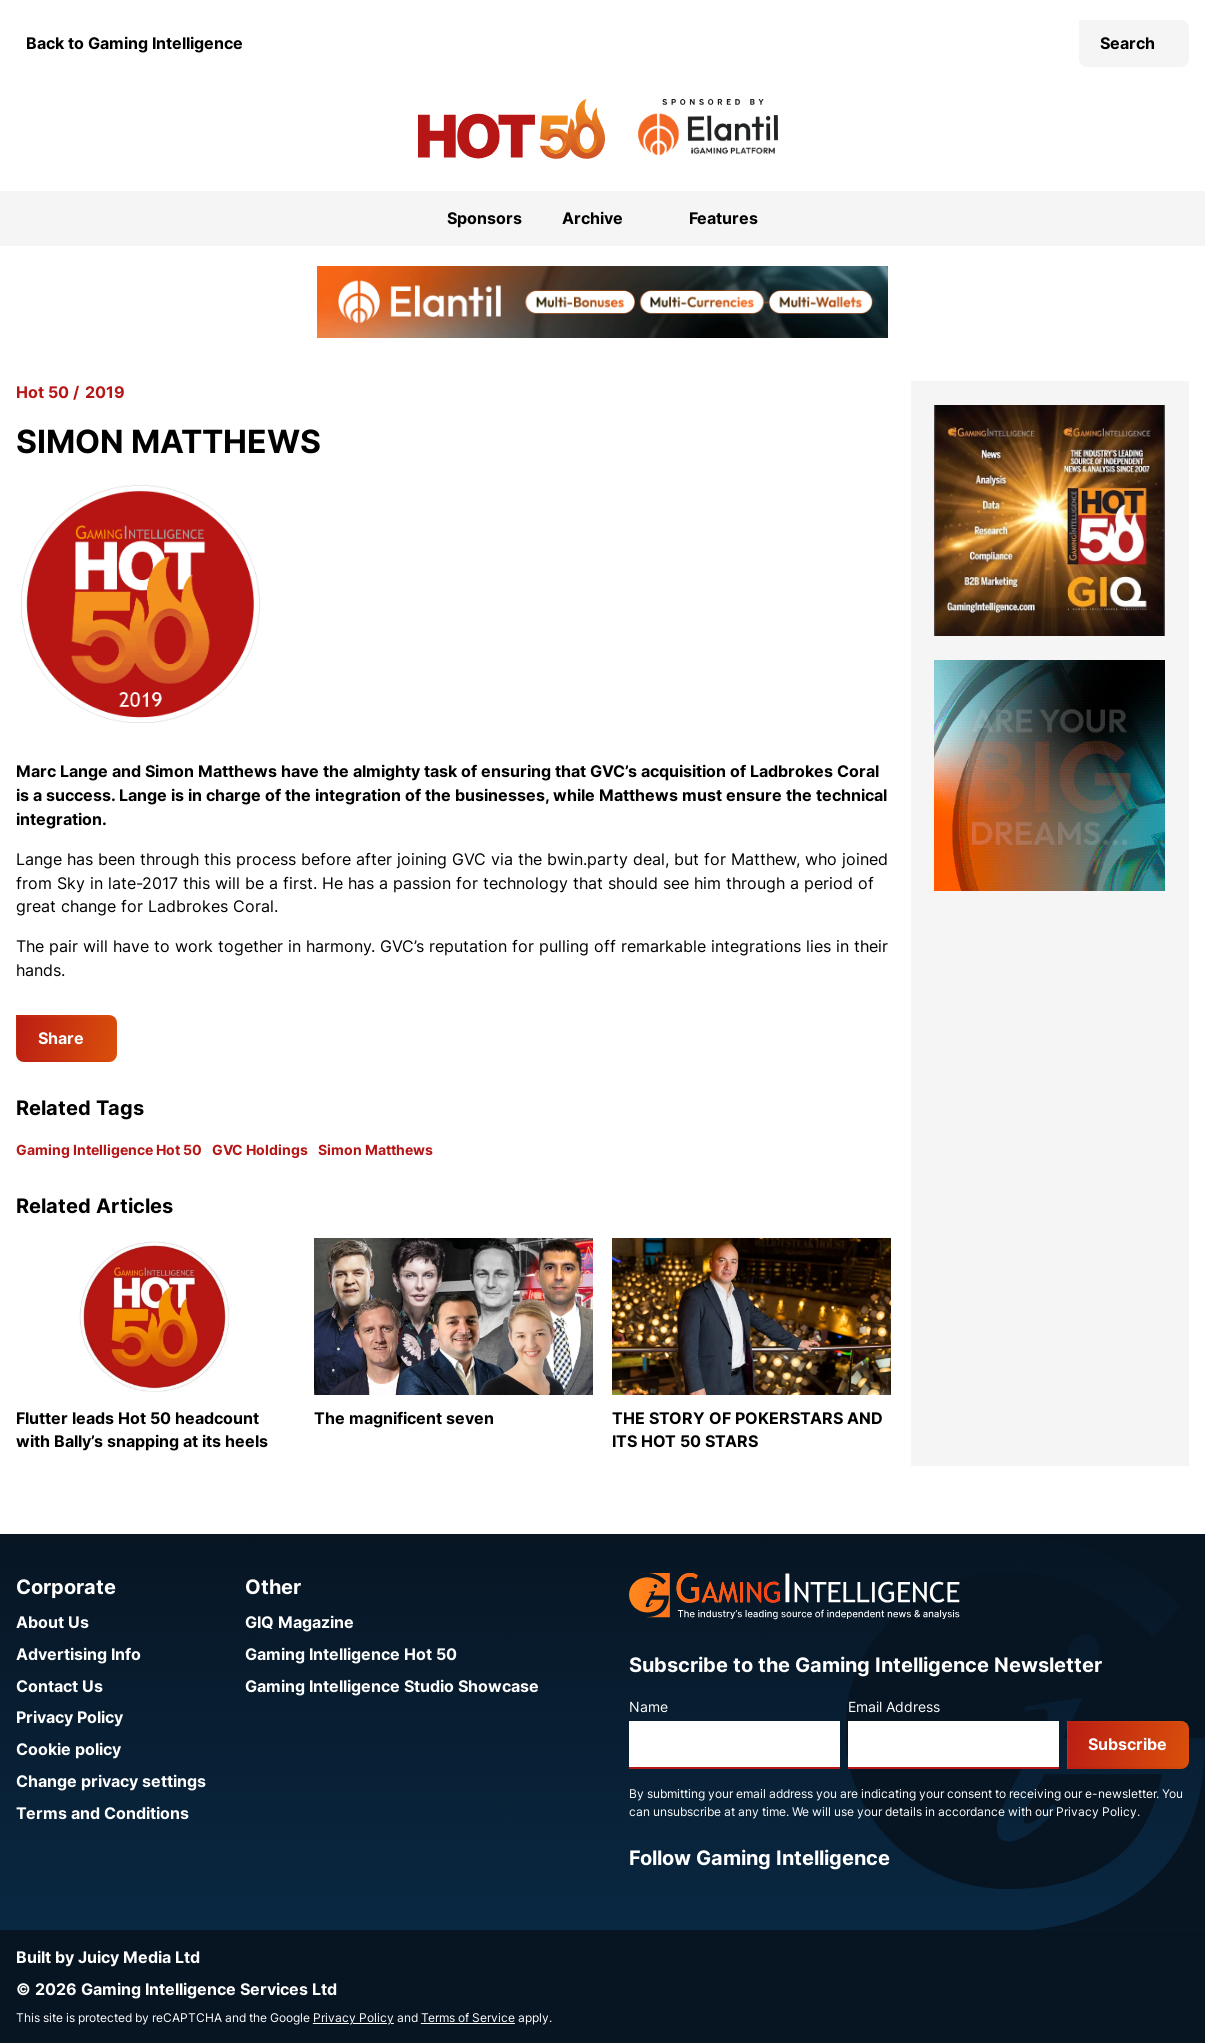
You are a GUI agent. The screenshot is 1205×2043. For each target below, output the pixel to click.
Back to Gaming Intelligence (134, 43)
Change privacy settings (111, 1781)
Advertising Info (78, 1654)
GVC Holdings (260, 1150)
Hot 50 (42, 392)
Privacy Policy (69, 1717)
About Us (52, 1622)
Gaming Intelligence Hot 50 (109, 1150)
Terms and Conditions (102, 1813)
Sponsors (484, 218)
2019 (105, 392)
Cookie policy (68, 1749)
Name (648, 1707)
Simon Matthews (375, 1150)
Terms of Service (468, 2017)
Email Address (894, 1707)
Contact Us (59, 1686)
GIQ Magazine (299, 1622)
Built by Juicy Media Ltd (108, 1957)
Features (723, 218)
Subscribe (1127, 1744)
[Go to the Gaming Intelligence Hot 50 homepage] (511, 129)
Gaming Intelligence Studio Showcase (392, 1686)
